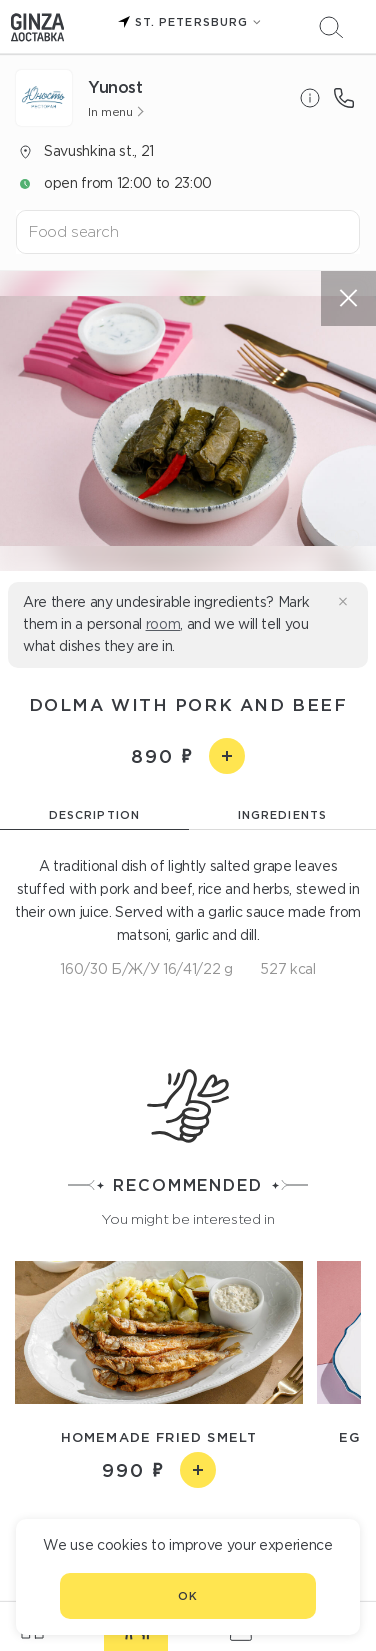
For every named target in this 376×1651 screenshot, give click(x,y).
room (163, 624)
